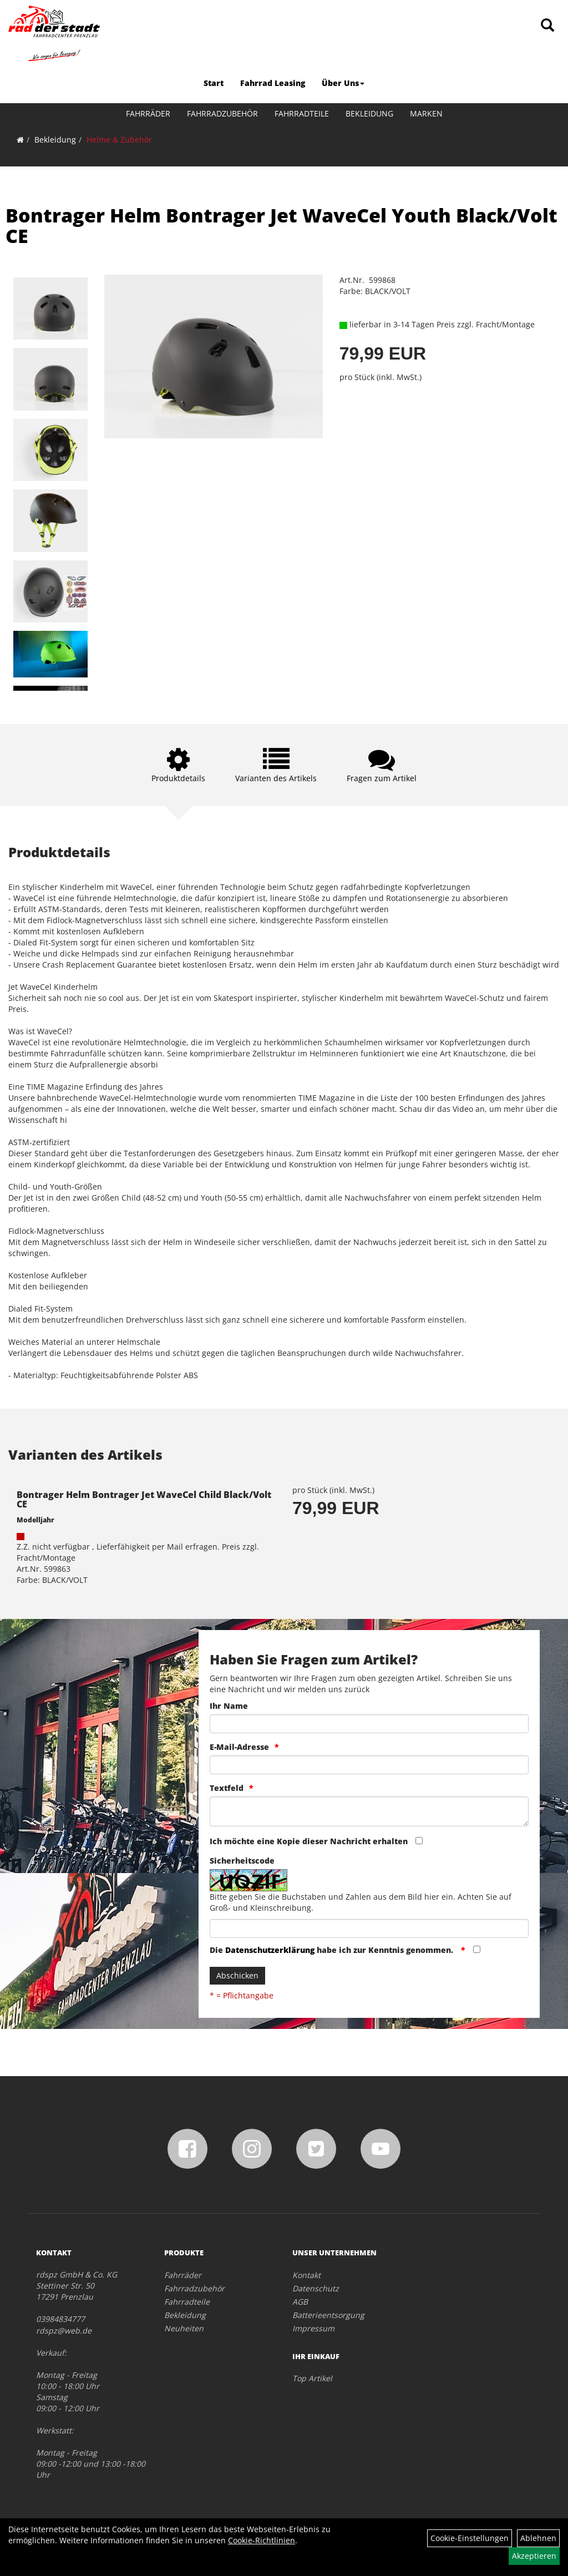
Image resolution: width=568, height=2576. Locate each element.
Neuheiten (184, 2328)
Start (214, 83)
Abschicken (237, 1975)
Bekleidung (369, 113)
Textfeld (227, 1788)
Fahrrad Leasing (272, 83)
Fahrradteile (302, 113)
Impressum (313, 2328)
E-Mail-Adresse (239, 1747)
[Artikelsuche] (547, 26)
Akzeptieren (534, 2555)
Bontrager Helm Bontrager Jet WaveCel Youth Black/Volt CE (281, 226)
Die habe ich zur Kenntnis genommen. (332, 1950)
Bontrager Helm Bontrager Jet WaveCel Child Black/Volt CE (144, 1500)
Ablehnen (538, 2538)
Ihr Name (229, 1706)
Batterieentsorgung (328, 2315)
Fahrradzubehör (222, 113)
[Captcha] (369, 1928)
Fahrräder (148, 113)
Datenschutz (315, 2288)
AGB (300, 2301)
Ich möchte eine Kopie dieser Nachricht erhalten (309, 1841)
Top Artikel (312, 2378)
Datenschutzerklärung (270, 1950)
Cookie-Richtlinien (261, 2540)
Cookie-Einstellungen (469, 2538)
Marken (426, 113)
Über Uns (343, 83)
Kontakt (306, 2275)
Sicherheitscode (242, 1860)
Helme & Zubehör (119, 139)
